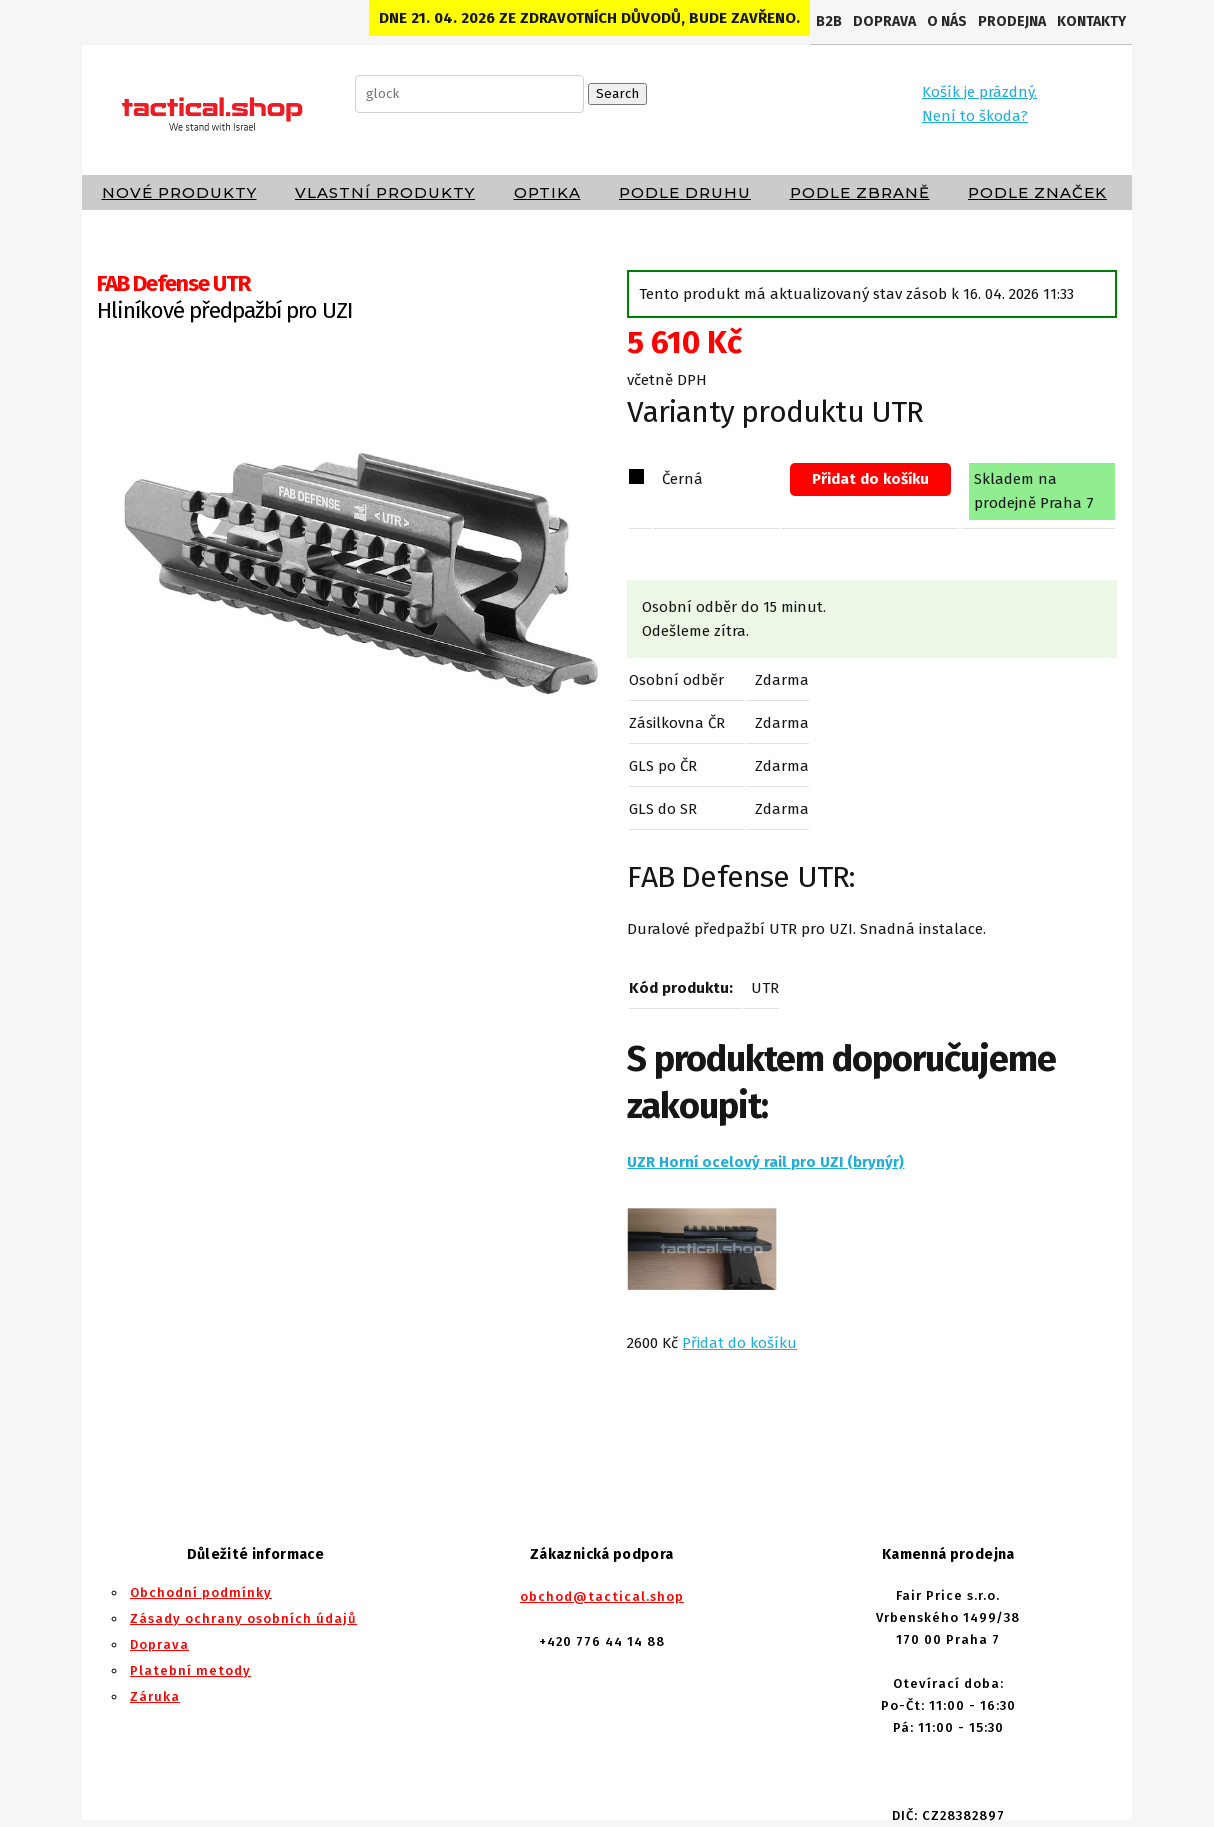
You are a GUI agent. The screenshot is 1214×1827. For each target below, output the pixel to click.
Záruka (155, 1696)
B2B (829, 21)
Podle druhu (685, 192)
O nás (947, 21)
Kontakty (1091, 21)
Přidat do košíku (870, 479)
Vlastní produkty (385, 192)
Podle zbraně (860, 192)
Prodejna (1012, 21)
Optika (547, 192)
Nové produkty (179, 192)
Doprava (884, 21)
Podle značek (1037, 192)
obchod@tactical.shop (602, 1596)
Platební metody (190, 1670)
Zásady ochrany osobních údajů (243, 1618)
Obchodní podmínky (201, 1592)
